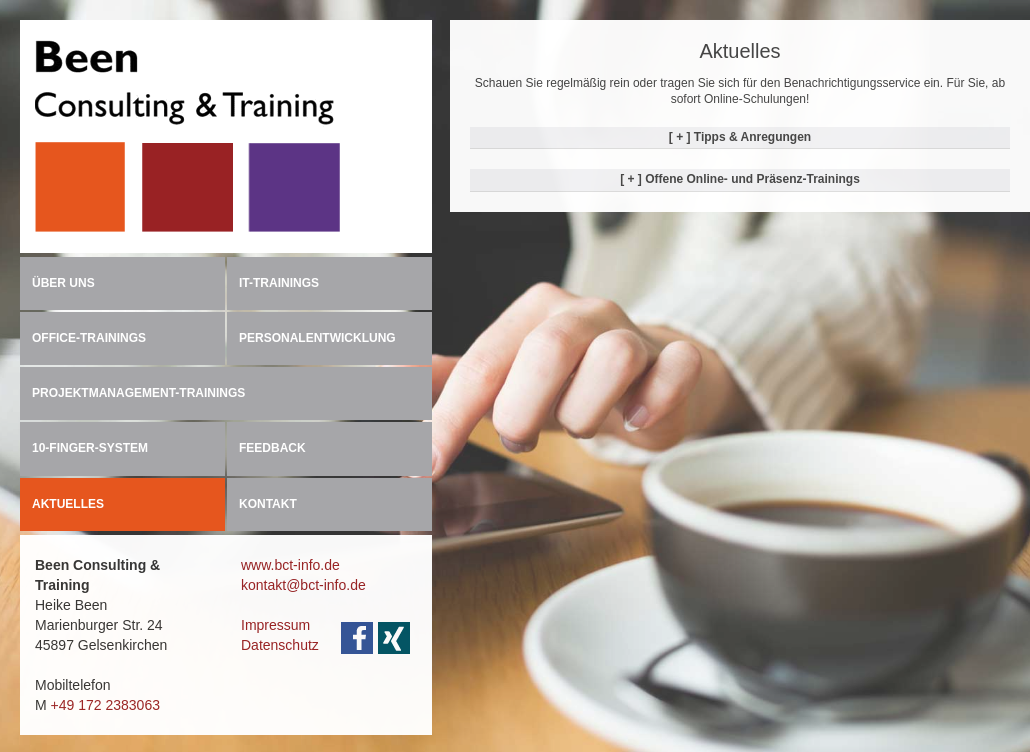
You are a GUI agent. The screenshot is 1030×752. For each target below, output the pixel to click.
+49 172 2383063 (105, 705)
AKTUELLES (68, 504)
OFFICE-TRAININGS (89, 338)
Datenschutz (280, 645)
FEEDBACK (272, 448)
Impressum (275, 625)
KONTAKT (268, 504)
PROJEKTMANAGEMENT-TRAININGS (138, 393)
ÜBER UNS (63, 283)
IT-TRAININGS (279, 283)
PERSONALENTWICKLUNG (317, 338)
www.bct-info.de (290, 565)
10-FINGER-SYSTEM (90, 448)
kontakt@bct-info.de (303, 585)
